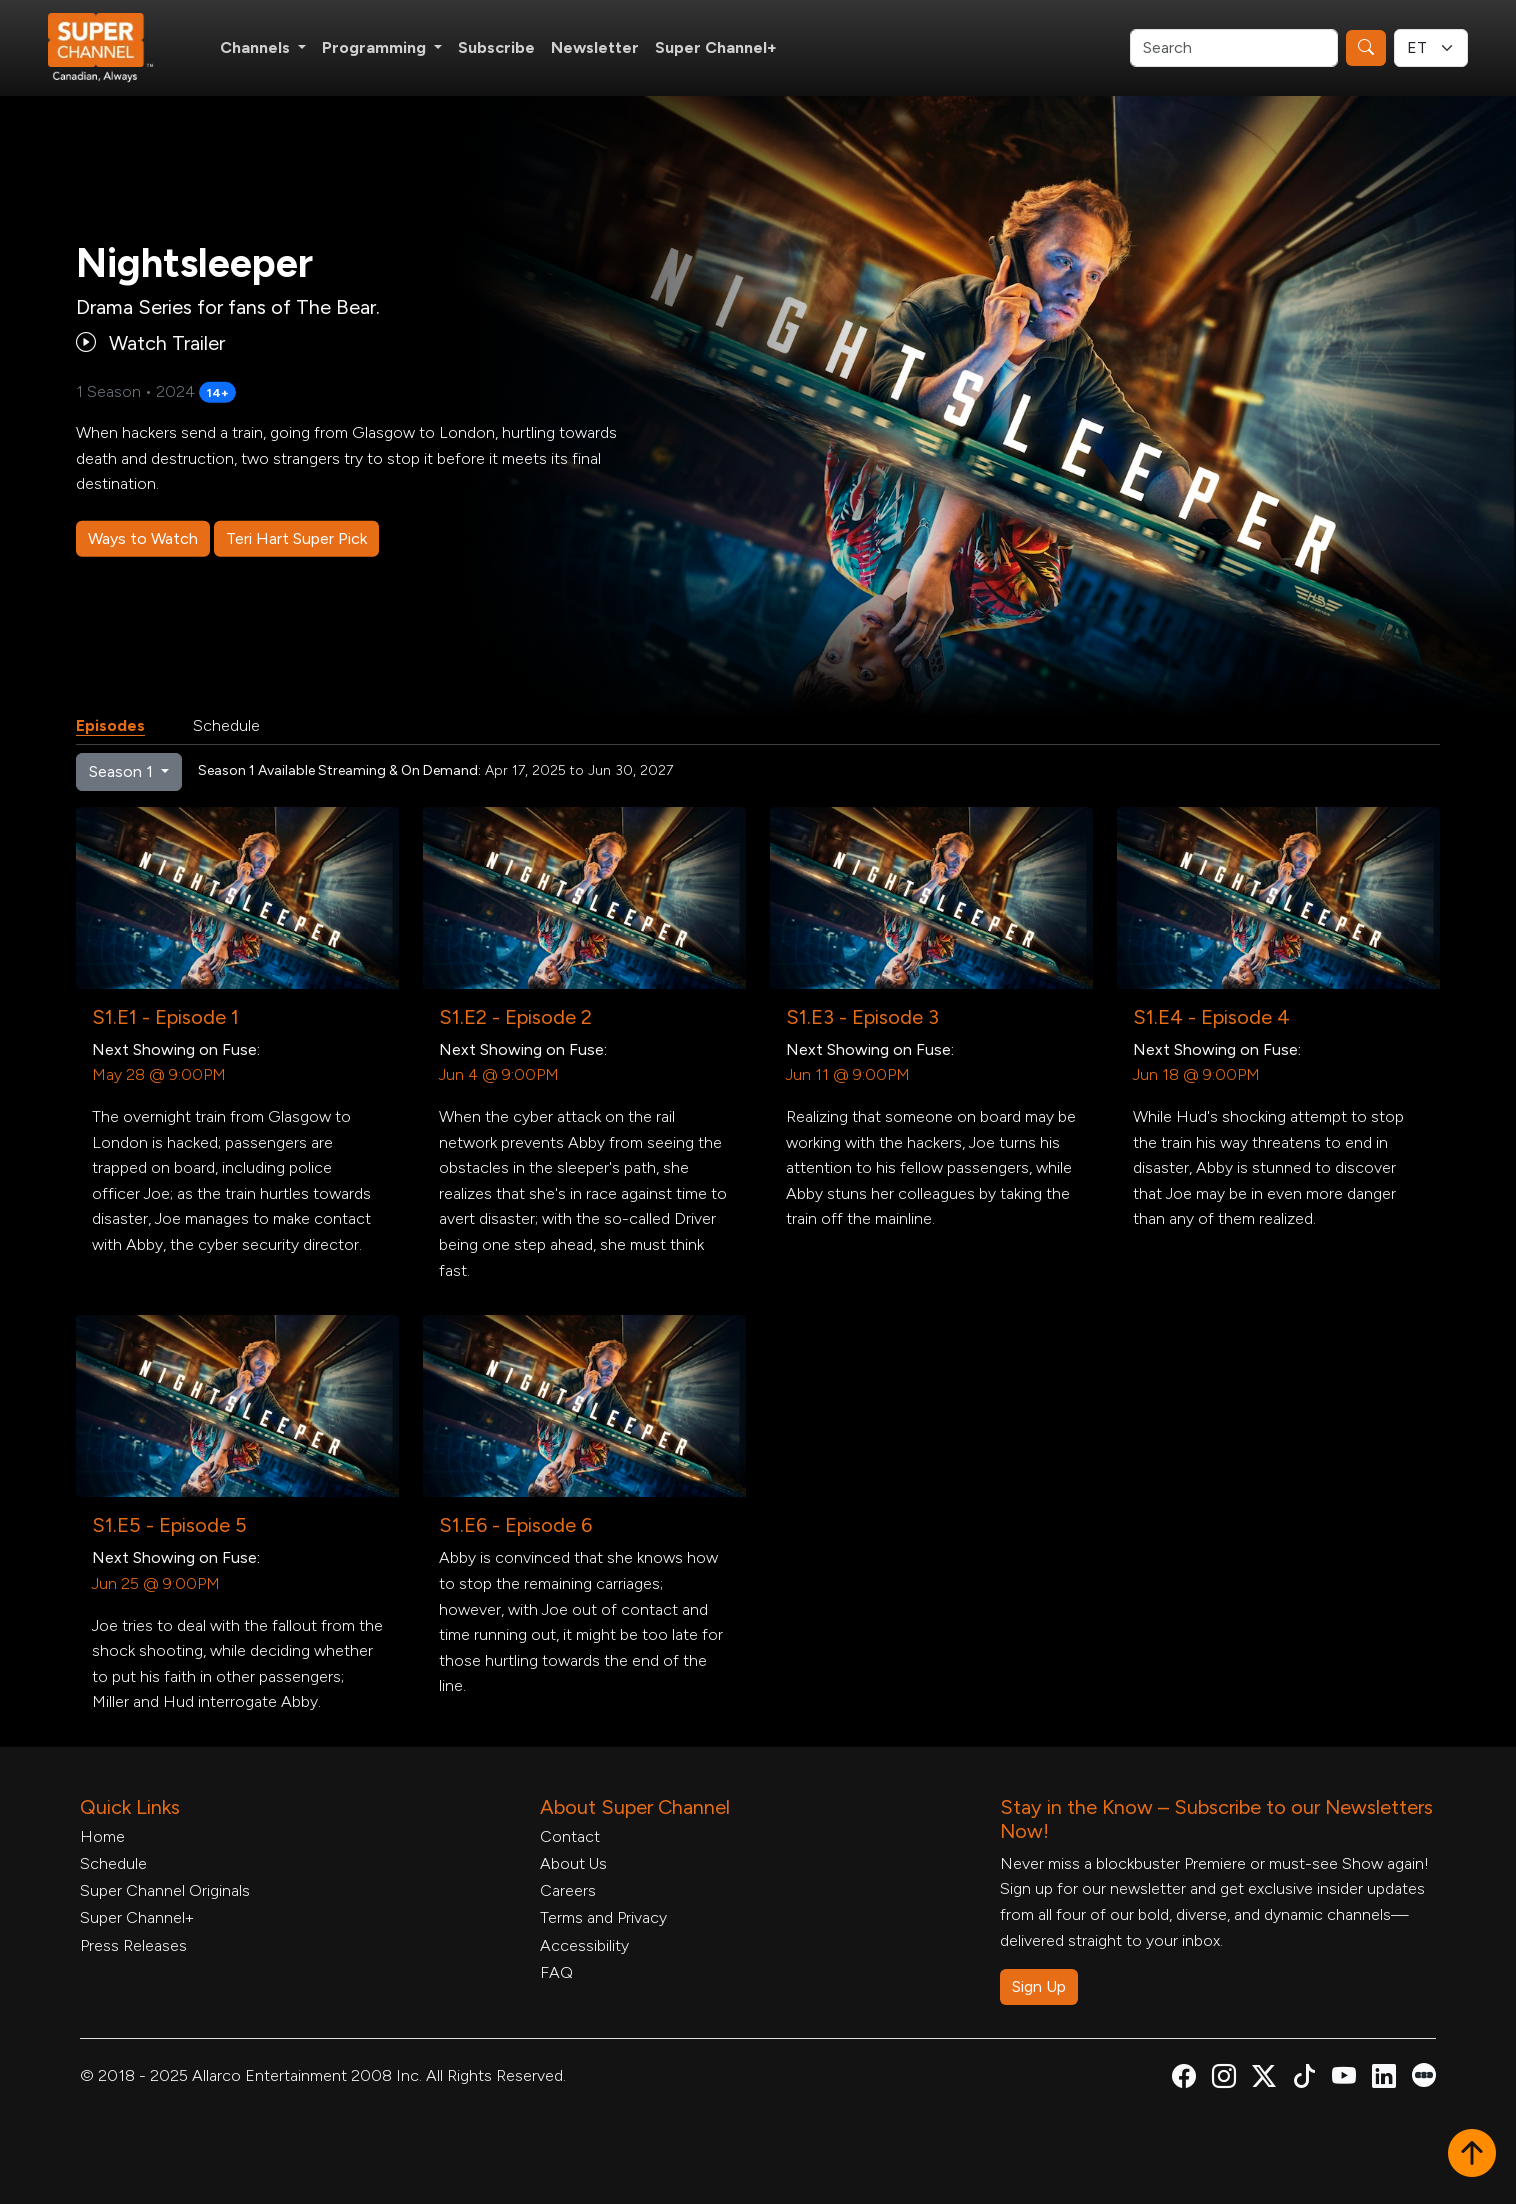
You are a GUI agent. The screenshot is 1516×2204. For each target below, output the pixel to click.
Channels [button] (257, 47)
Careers (568, 1890)
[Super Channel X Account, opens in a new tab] (1264, 2079)
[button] (1472, 2155)
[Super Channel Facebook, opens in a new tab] (1184, 2079)
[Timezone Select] (1431, 48)
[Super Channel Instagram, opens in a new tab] (1224, 2079)
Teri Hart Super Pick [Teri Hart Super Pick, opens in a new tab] (296, 538)
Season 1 (123, 771)
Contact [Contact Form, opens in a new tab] (570, 1836)
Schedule (226, 725)
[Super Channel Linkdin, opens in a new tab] (1384, 2079)
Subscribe (496, 47)
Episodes (110, 725)
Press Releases (133, 1945)
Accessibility (584, 1945)
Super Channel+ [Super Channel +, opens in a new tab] (716, 47)
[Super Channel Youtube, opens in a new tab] (1344, 2079)
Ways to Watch (143, 538)
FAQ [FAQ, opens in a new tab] (556, 1972)
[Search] (1234, 48)
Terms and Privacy (603, 1917)
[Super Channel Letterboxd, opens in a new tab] (1424, 2073)
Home (102, 1836)
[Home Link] (114, 48)
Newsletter (595, 47)
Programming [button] (376, 47)
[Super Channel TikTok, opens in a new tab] (1304, 2079)
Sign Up (1039, 1986)
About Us (573, 1863)
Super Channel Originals (165, 1890)
